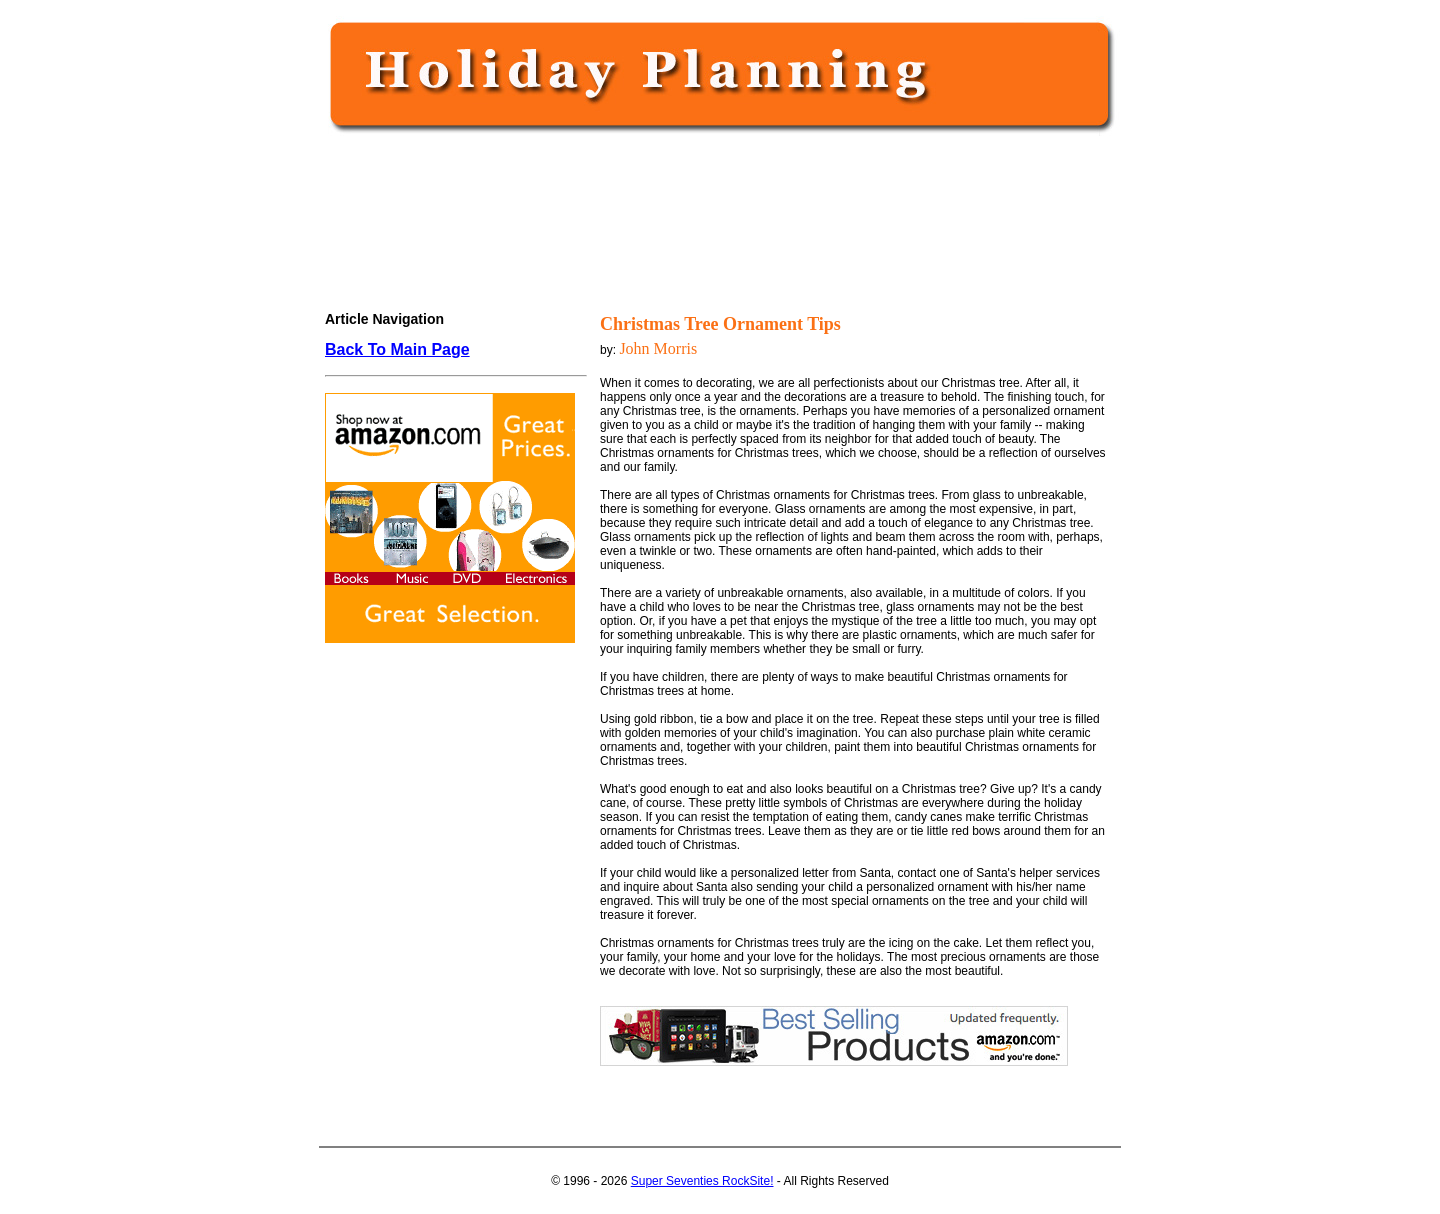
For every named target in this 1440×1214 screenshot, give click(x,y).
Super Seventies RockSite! (702, 1181)
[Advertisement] (716, 202)
